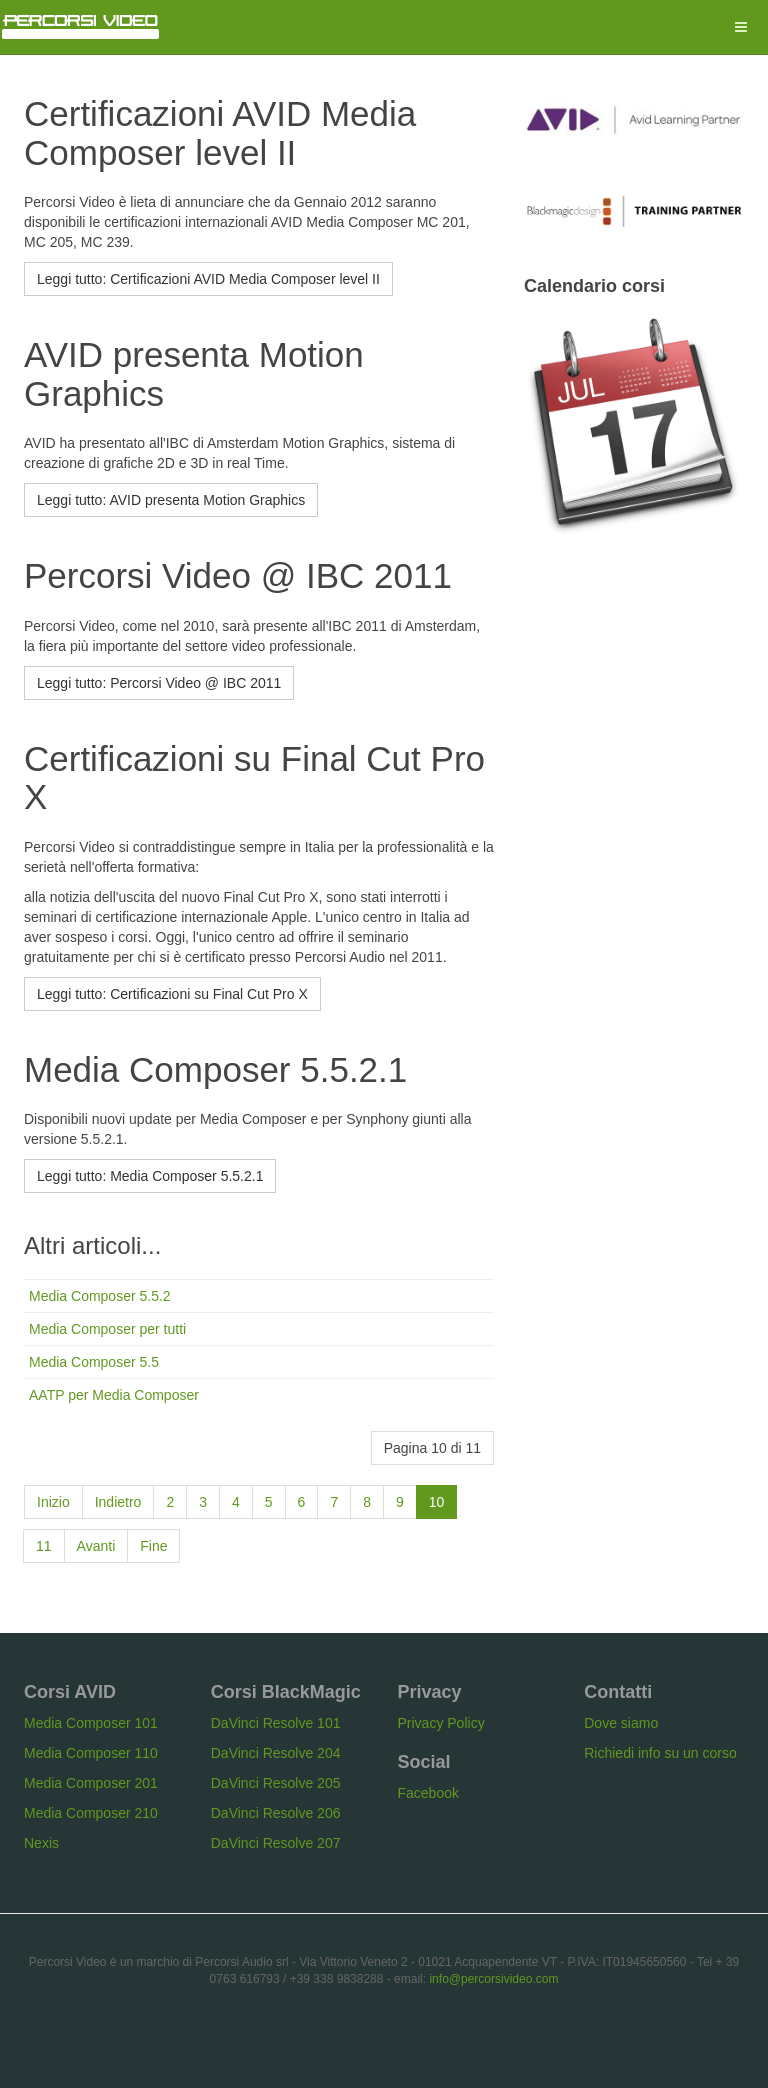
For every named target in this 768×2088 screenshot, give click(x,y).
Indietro (118, 1502)
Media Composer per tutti (107, 1329)
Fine (153, 1546)
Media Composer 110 (91, 1753)
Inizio (53, 1502)
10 (437, 1502)
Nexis (41, 1843)
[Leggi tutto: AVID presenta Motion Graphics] (171, 500)
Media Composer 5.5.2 (100, 1296)
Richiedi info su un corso (660, 1753)
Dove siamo (621, 1723)
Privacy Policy (441, 1723)
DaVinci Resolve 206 (276, 1813)
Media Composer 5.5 (94, 1362)
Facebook (428, 1793)
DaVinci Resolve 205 (276, 1783)
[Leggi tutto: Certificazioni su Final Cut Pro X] (172, 994)
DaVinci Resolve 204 (276, 1753)
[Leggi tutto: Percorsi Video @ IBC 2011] (159, 683)
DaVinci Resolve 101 (276, 1723)
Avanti (96, 1546)
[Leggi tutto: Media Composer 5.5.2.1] (150, 1176)
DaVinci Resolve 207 (276, 1843)
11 (44, 1546)
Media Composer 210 (91, 1813)
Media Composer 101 (91, 1723)
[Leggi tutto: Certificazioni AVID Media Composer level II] (208, 279)
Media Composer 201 (91, 1783)
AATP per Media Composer (114, 1395)
